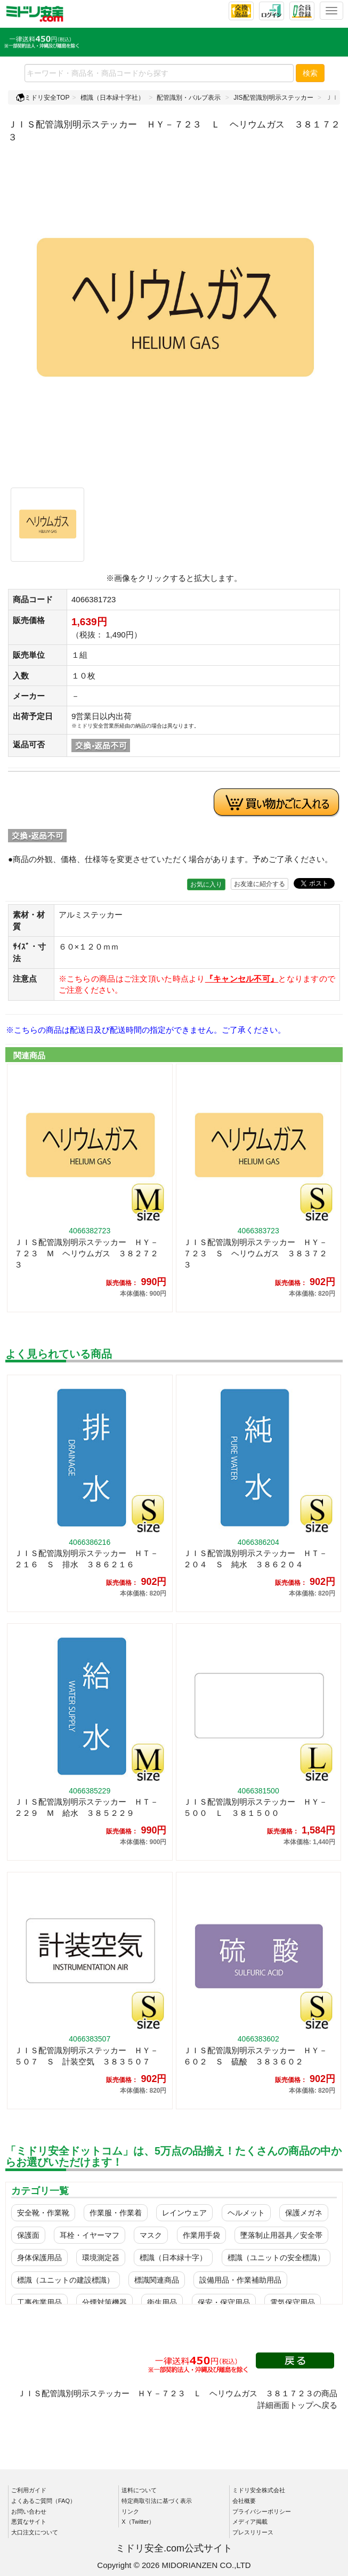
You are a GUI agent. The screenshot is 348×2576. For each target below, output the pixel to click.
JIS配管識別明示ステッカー (273, 97)
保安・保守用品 (224, 2302)
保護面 (28, 2235)
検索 (310, 73)
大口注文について (34, 2532)
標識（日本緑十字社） (112, 97)
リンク (130, 2511)
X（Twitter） (138, 2521)
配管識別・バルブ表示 (189, 97)
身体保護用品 (39, 2257)
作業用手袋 (201, 2235)
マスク (151, 2235)
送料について (139, 2490)
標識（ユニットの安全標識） (276, 2257)
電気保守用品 (292, 2302)
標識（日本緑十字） (173, 2257)
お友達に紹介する (259, 884)
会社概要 (244, 2501)
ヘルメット (246, 2212)
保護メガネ (303, 2212)
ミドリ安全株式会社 (258, 2490)
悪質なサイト (28, 2521)
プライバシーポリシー (261, 2511)
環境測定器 (100, 2257)
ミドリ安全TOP (42, 97)
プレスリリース (252, 2532)
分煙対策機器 (104, 2302)
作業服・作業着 (116, 2212)
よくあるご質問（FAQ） (43, 2501)
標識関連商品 (156, 2280)
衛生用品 (162, 2302)
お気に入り (206, 884)
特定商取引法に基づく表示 (157, 2501)
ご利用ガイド (28, 2490)
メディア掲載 (250, 2521)
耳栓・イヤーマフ (89, 2235)
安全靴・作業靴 (43, 2212)
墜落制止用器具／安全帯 (281, 2235)
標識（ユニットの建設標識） (65, 2280)
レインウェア (184, 2212)
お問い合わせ (28, 2511)
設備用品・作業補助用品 (240, 2280)
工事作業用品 (39, 2302)
